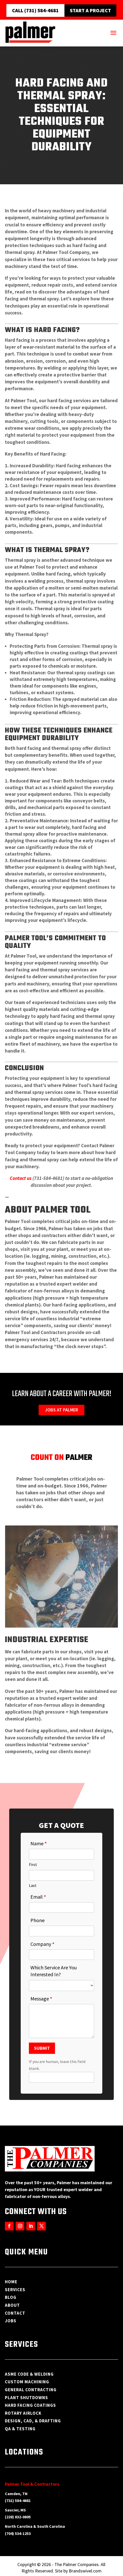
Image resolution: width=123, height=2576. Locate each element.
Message (41, 1998)
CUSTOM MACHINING (27, 2382)
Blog (10, 2297)
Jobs (10, 2321)
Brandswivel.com (85, 2571)
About (12, 2305)
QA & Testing (20, 2429)
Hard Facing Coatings (30, 2405)
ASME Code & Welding (29, 2374)
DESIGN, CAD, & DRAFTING (33, 2421)
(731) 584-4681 (18, 2500)
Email (38, 1897)
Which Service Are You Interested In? (53, 1970)
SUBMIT (42, 2048)
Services (15, 2289)
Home (11, 2282)
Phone (37, 1920)
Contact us (20, 1178)
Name (38, 1843)
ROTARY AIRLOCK (23, 2413)
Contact (15, 2313)
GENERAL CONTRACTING (31, 2389)
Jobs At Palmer (61, 1410)
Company (42, 1944)
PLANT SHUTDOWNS (26, 2397)
